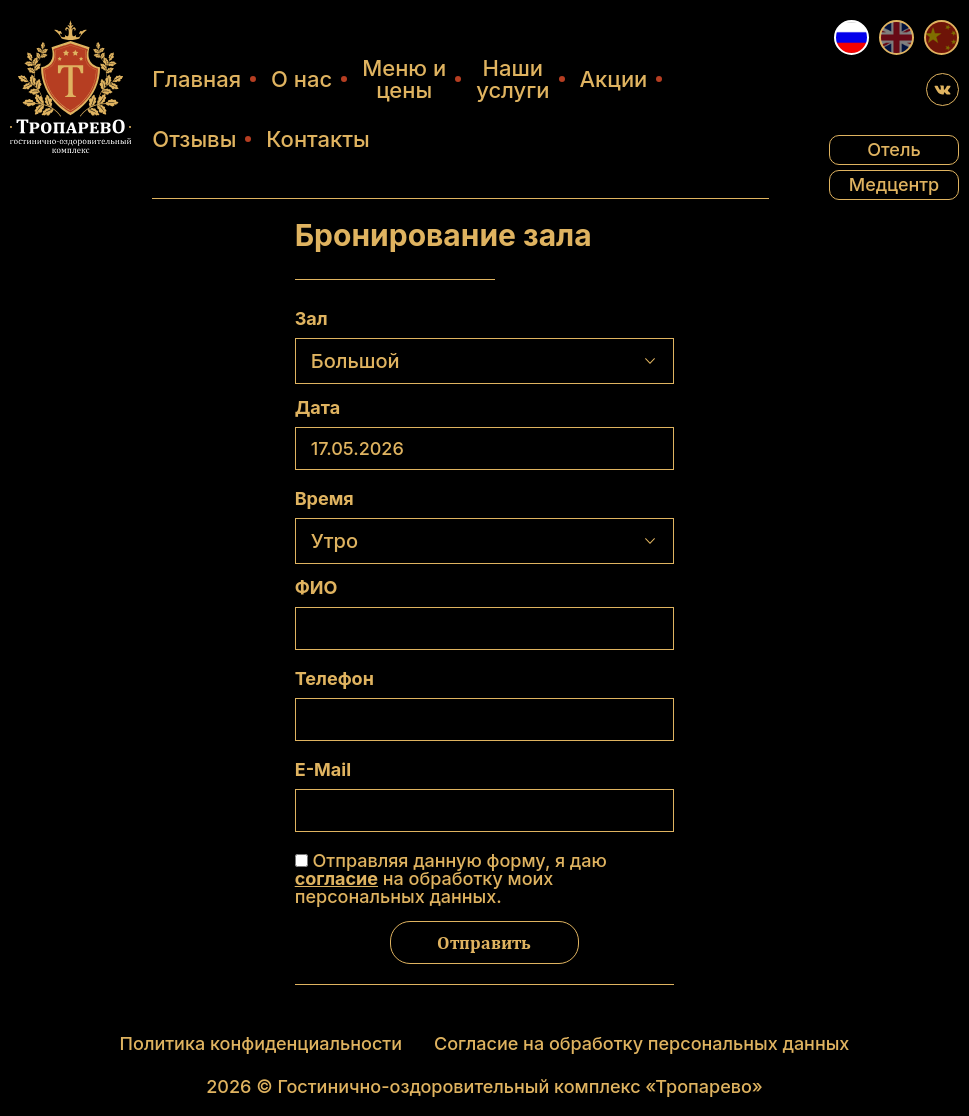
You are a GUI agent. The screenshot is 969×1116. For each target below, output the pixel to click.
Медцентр (894, 184)
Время (324, 499)
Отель (893, 149)
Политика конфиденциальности (261, 1043)
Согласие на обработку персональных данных (641, 1043)
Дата (317, 408)
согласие (336, 878)
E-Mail (323, 770)
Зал (311, 319)
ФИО (316, 588)
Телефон (334, 679)
